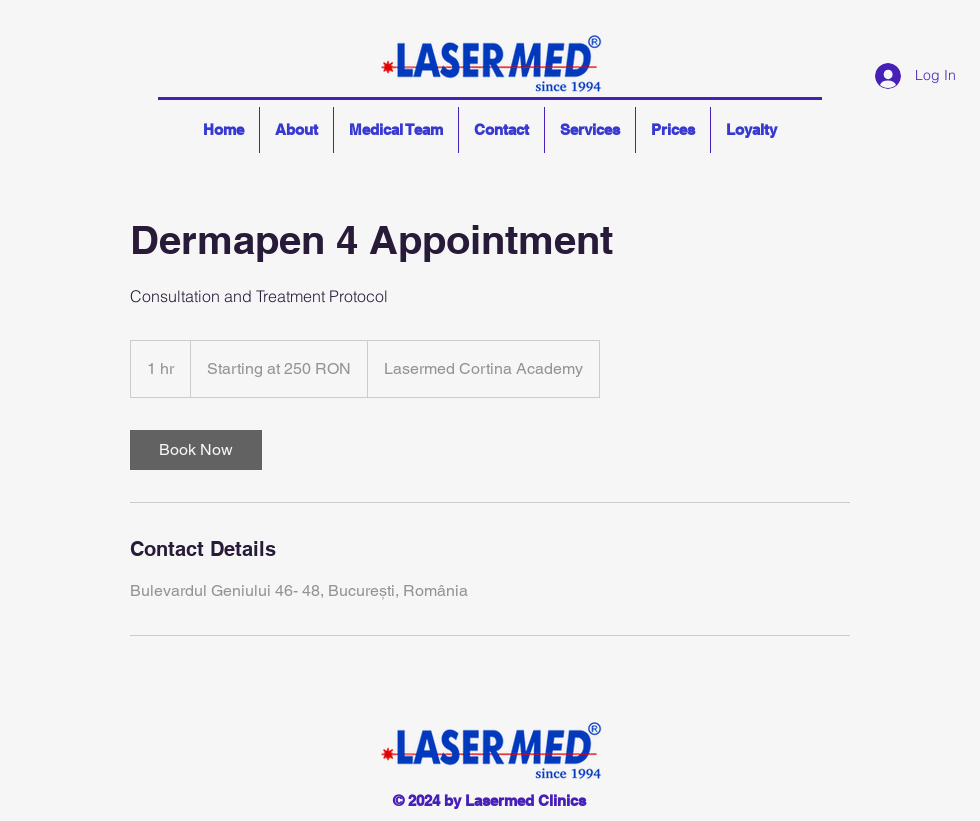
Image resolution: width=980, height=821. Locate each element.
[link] (196, 450)
